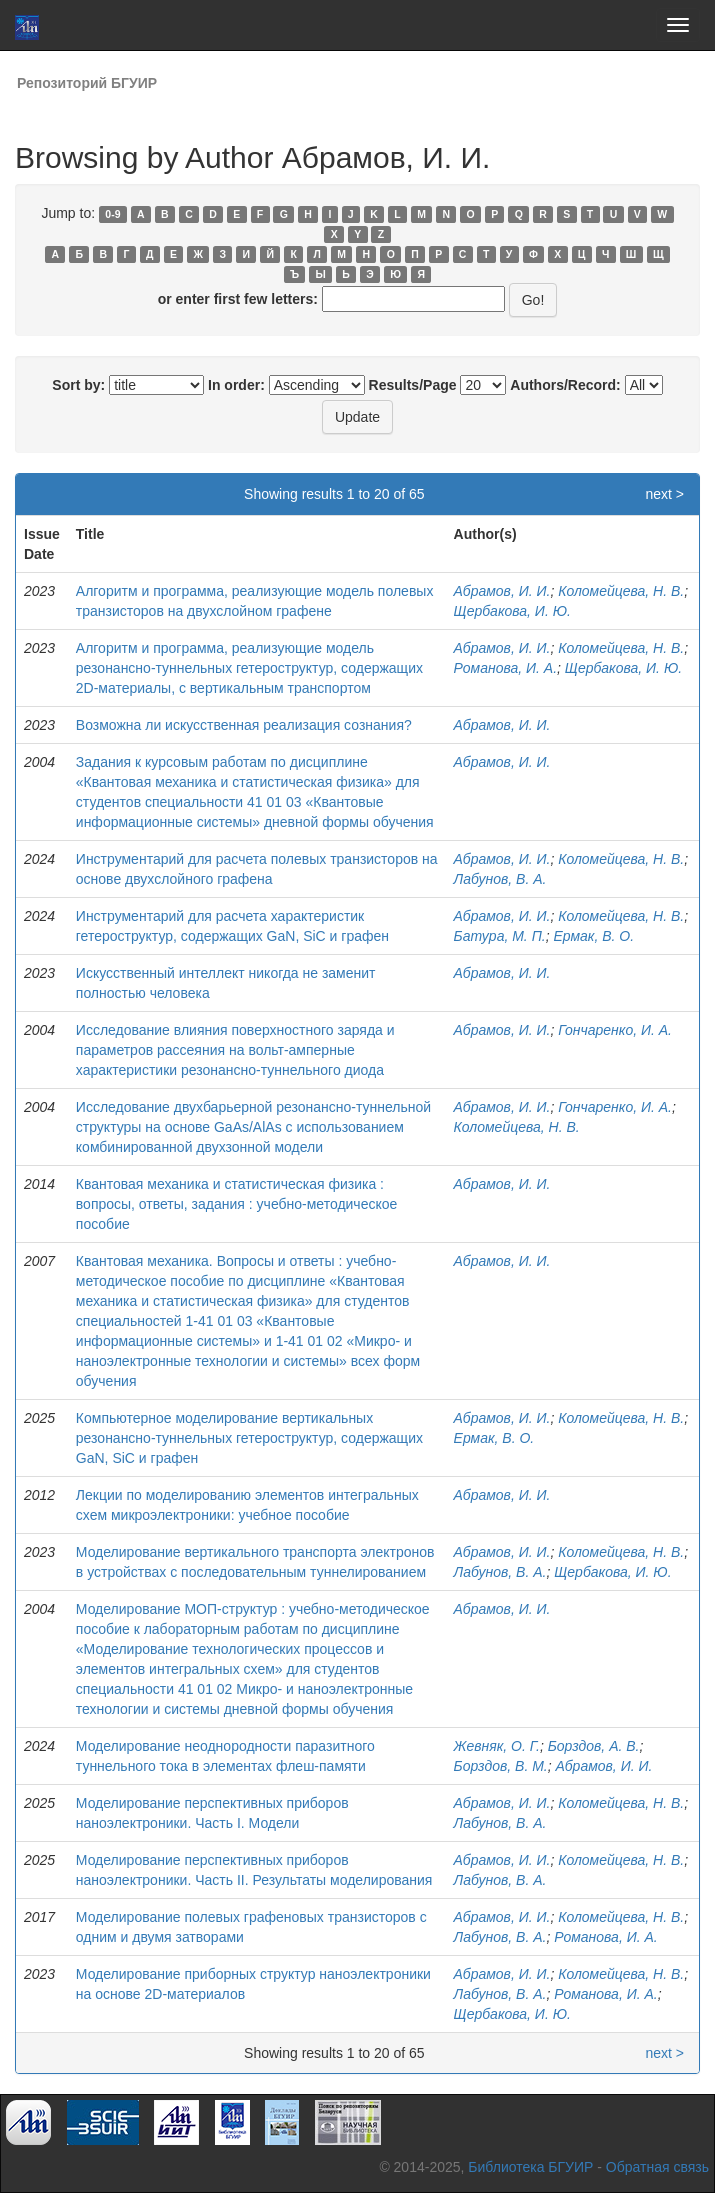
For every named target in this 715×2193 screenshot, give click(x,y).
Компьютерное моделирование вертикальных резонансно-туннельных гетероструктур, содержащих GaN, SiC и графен (249, 1438)
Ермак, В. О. (593, 936)
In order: (236, 385)
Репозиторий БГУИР (87, 83)
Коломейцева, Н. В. (621, 591)
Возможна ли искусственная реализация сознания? (244, 725)
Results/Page (413, 385)
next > (664, 494)
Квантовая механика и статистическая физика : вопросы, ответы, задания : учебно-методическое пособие (237, 1204)
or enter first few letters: (238, 299)
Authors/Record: (565, 385)
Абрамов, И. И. (502, 591)
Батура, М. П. (500, 936)
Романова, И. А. (505, 668)
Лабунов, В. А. (500, 879)
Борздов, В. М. (501, 1766)
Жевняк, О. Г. (497, 1746)
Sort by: (78, 385)
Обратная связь (657, 2167)
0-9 (112, 214)
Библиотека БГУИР (530, 2167)
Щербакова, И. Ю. (512, 611)
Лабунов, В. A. (500, 1823)
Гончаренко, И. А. (615, 1030)
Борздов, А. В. (594, 1746)
